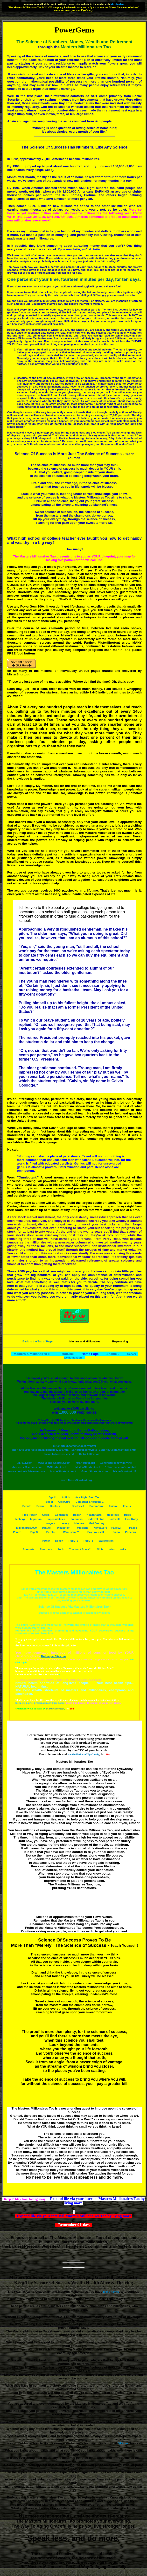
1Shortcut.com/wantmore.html (118, 1449)
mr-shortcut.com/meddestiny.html (74, 1445)
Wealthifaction (73, 1357)
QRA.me (123, 2443)
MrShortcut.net (56, 1467)
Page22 (116, 1527)
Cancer (131, 1354)
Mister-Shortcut (55, 1708)
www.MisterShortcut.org (76, 1480)
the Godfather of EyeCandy (83, 1754)
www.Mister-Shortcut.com (54, 1462)
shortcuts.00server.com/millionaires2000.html (40, 1449)
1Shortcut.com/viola (84, 1449)
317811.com (24, 1462)
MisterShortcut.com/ (63, 1471)
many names (111, 2291)
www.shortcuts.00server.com (26, 1471)
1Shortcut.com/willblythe (116, 1462)
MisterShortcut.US (124, 1471)
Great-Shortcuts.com (94, 1471)
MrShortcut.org (85, 1462)
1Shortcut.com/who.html (120, 1467)
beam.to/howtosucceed (59, 1454)
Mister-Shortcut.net (88, 1467)
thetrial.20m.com (89, 1454)
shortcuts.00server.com (27, 1467)
